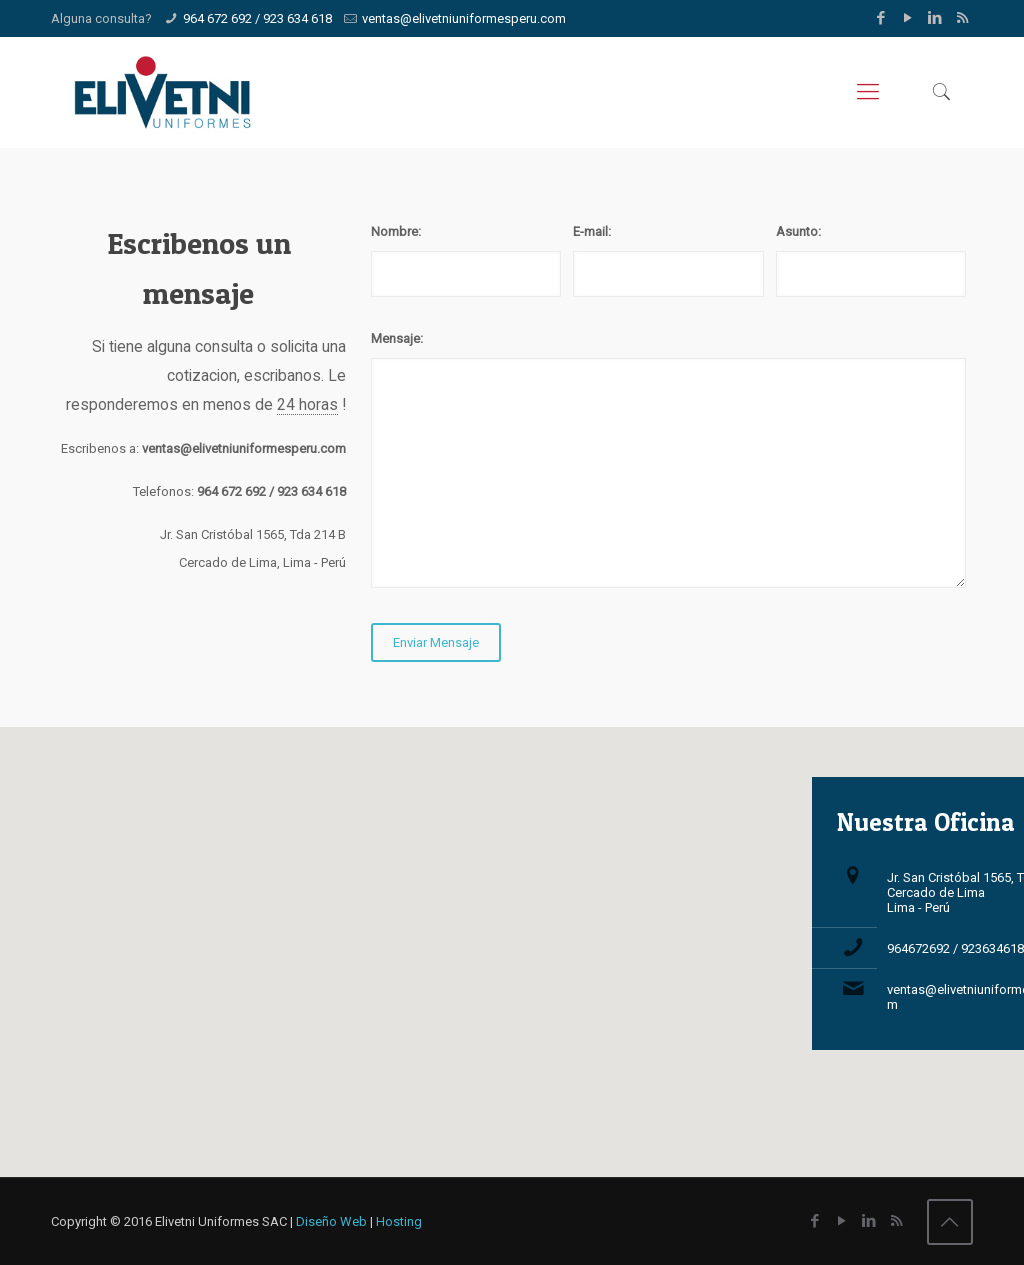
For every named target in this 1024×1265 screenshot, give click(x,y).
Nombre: (396, 231)
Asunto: (798, 231)
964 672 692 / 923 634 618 (257, 18)
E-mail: (592, 231)
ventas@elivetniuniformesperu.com (464, 18)
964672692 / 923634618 (955, 948)
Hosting (399, 1221)
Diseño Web (331, 1221)
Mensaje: (397, 338)
